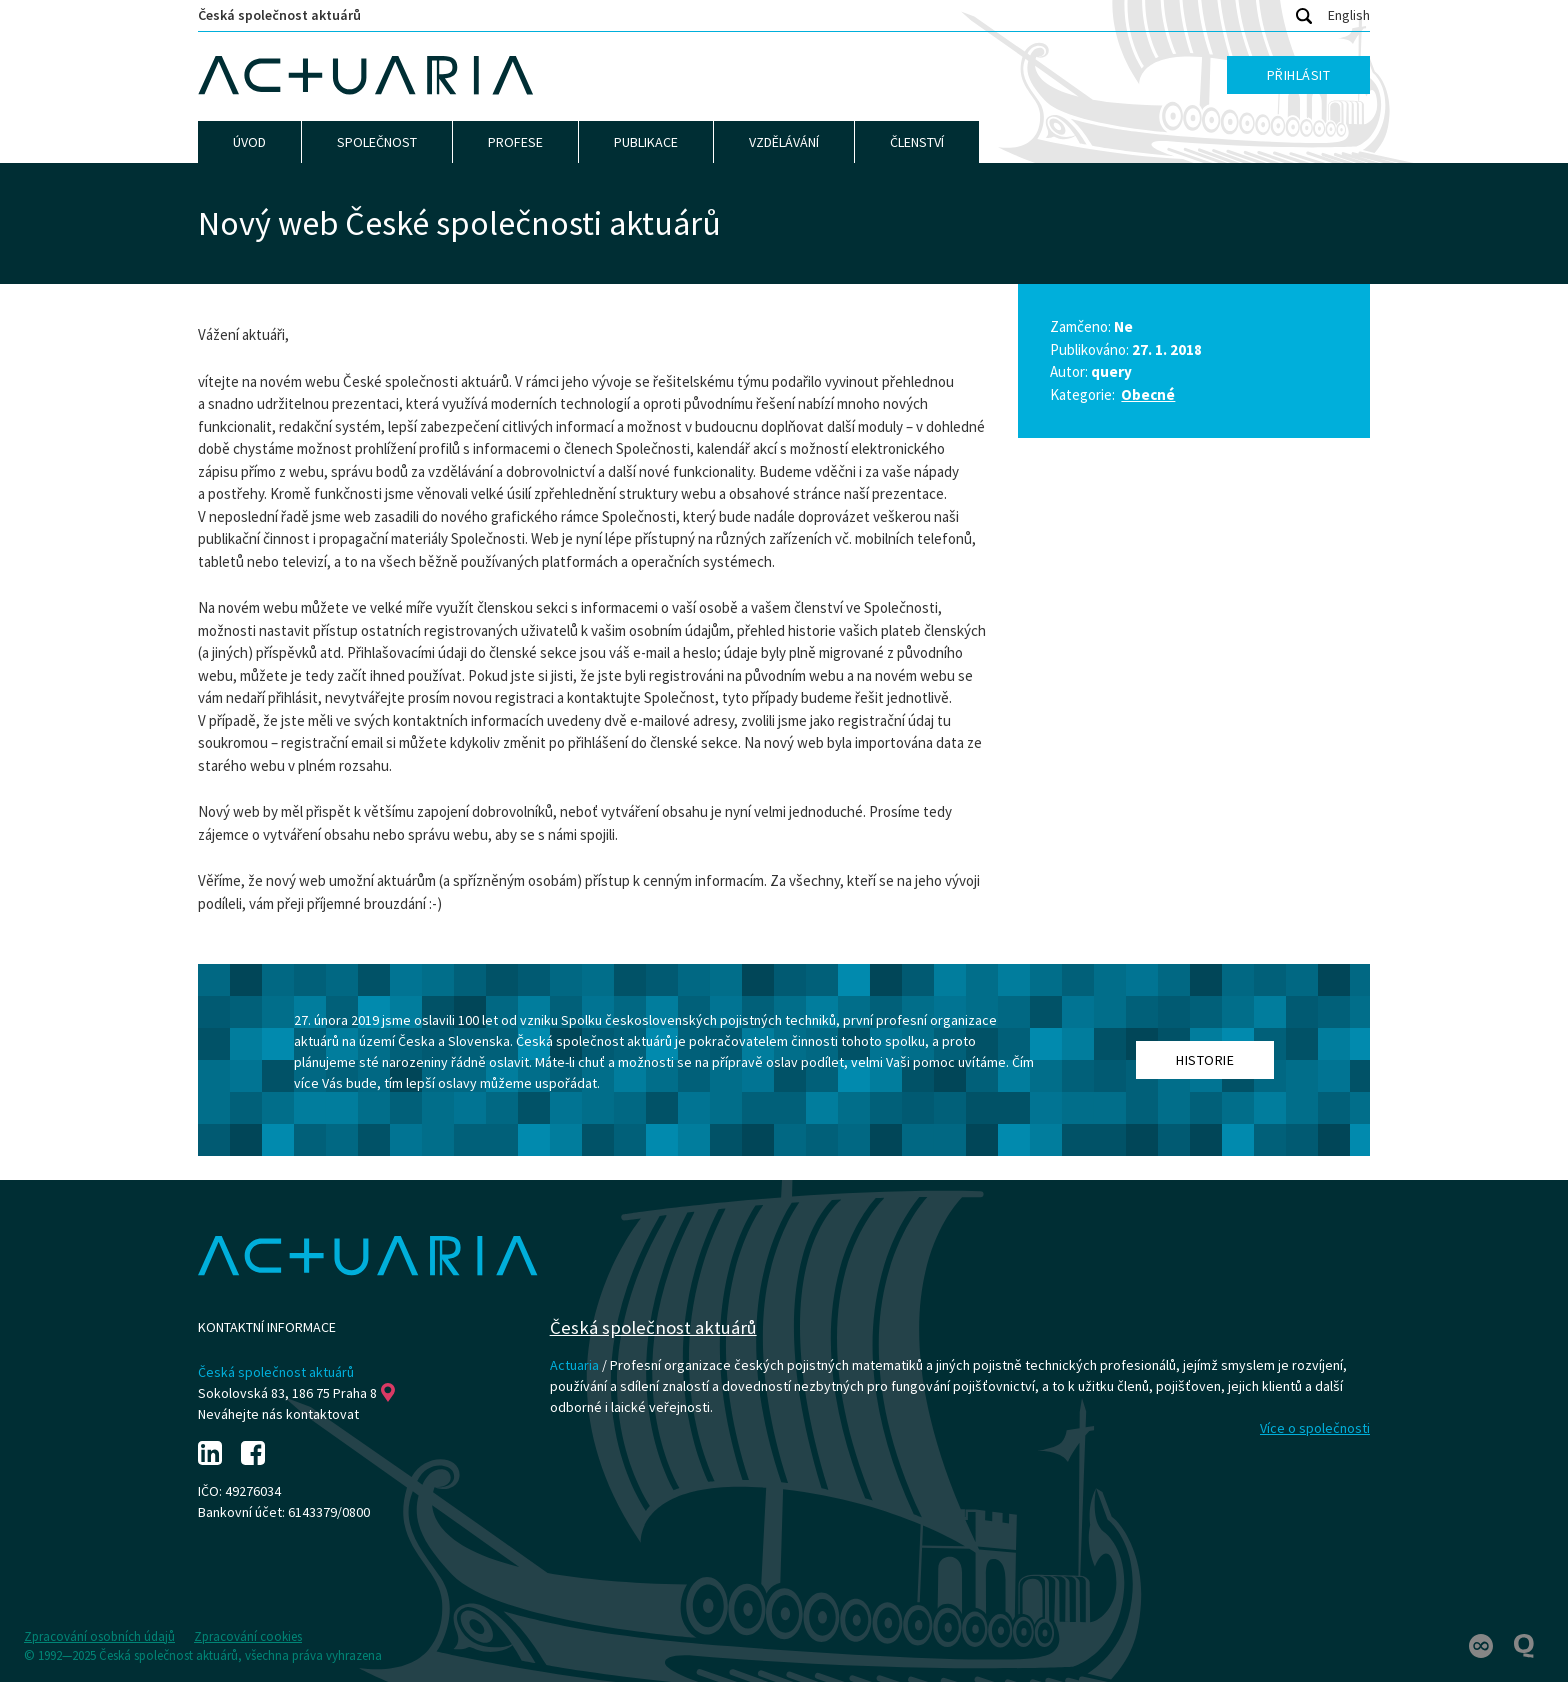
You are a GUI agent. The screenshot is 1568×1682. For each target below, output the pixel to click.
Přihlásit (1299, 75)
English (1349, 15)
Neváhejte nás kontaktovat (278, 1414)
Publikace (646, 142)
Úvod (249, 142)
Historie (1205, 1060)
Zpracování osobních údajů (99, 1636)
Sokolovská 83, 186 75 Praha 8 (296, 1393)
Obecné (1148, 394)
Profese (515, 142)
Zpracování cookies (248, 1636)
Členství (917, 142)
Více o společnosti (1315, 1428)
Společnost (377, 142)
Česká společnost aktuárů (279, 15)
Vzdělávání (784, 142)
